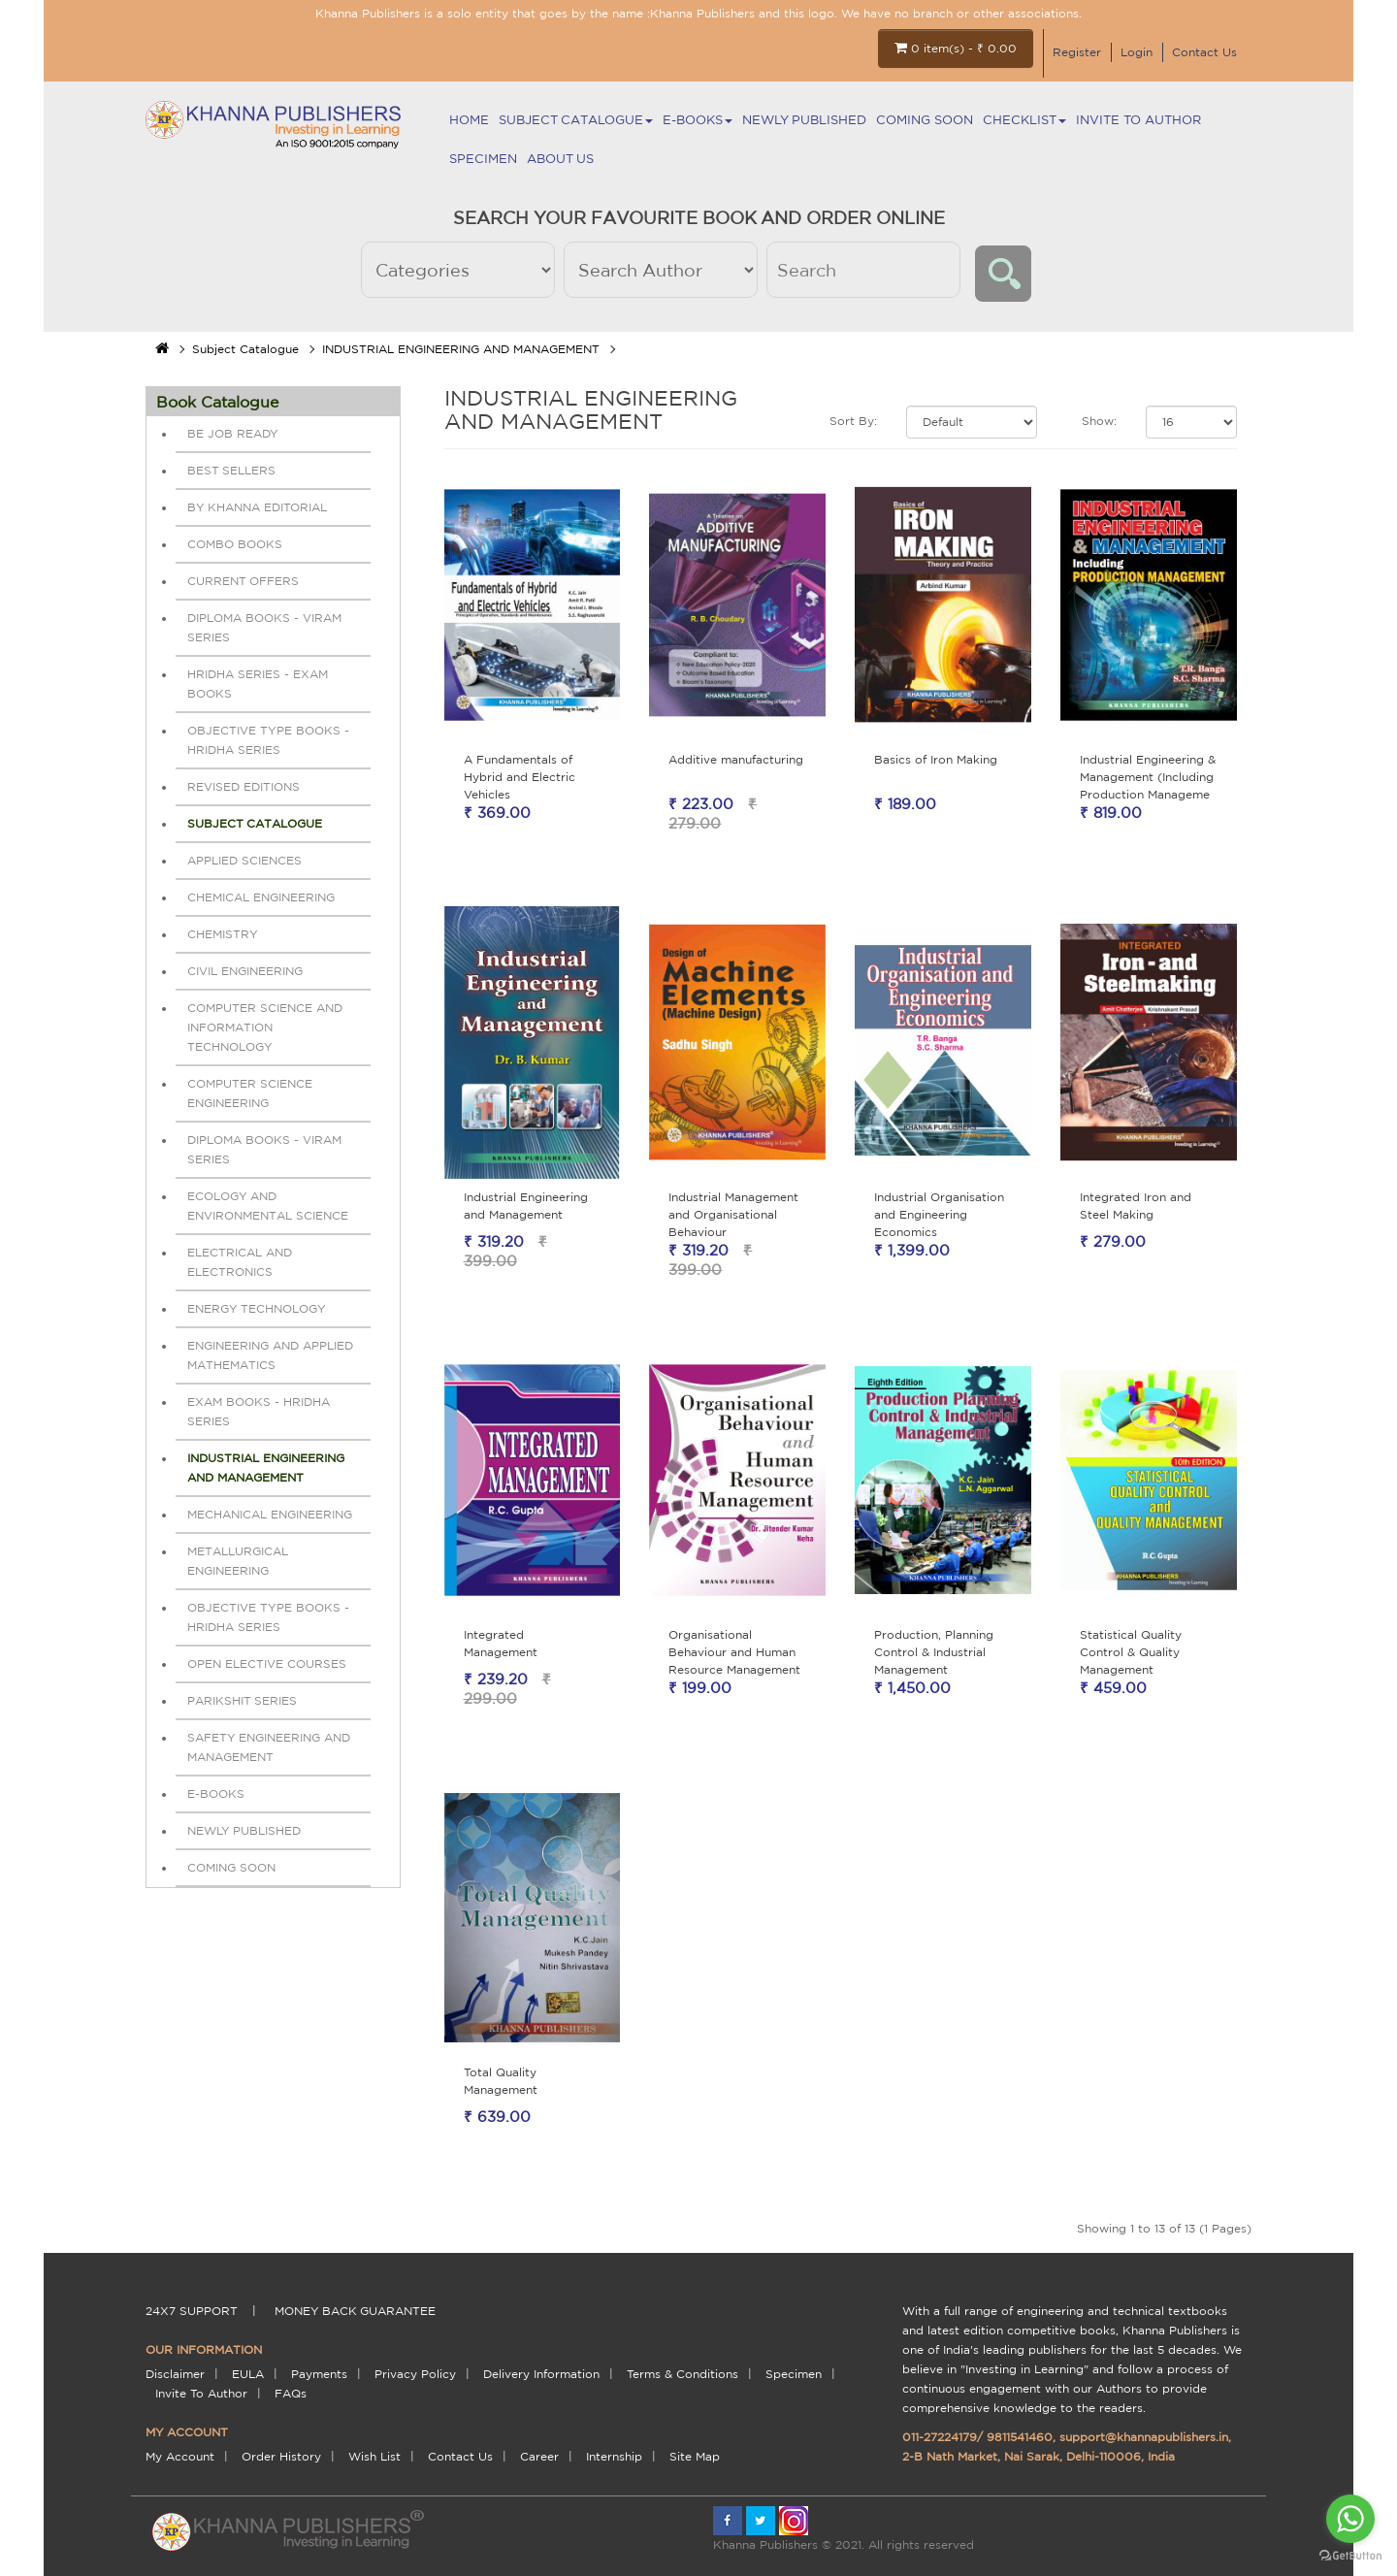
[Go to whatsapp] (1350, 2518)
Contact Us (1204, 52)
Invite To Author (1138, 120)
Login (1137, 52)
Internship (614, 2456)
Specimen (483, 158)
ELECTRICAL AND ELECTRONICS (239, 1262)
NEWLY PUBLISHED (804, 120)
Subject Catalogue (576, 120)
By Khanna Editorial (257, 507)
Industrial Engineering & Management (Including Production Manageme (1148, 776)
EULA (248, 2373)
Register (1077, 52)
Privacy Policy (415, 2373)
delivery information (541, 2373)
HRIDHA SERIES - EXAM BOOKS (257, 684)
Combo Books (234, 544)
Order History (281, 2456)
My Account (180, 2456)
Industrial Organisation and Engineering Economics (939, 1214)
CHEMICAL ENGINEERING (261, 897)
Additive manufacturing (735, 759)
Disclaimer (175, 2373)
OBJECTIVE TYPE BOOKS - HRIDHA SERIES (268, 740)
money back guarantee (355, 2310)
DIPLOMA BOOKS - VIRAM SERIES (264, 627)
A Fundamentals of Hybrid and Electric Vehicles (519, 776)
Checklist (1024, 120)
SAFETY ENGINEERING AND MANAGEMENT (268, 1747)
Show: (1099, 420)
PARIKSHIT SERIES (242, 1700)
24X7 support (192, 2310)
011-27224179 (939, 2436)
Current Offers (243, 580)
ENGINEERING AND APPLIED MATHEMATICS (270, 1355)
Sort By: (853, 420)
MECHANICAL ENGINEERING (269, 1514)
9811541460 (1020, 2436)
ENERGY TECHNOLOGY (256, 1308)
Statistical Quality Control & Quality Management (1131, 1652)
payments (319, 2373)
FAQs (291, 2393)
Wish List (374, 2456)
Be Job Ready (232, 433)
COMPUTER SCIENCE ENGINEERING (249, 1093)
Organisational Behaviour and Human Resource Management (734, 1652)
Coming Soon (924, 120)
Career (539, 2456)
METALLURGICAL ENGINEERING (237, 1561)
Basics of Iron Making (935, 759)
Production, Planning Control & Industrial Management (933, 1652)
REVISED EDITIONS (243, 786)
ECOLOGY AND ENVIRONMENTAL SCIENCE (267, 1206)
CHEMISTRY (222, 934)
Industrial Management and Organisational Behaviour (733, 1214)
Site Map (694, 2456)
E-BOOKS (697, 120)
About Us (560, 158)
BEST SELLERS (231, 470)
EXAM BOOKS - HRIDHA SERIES (258, 1411)
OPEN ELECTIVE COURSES (266, 1663)
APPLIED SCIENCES (244, 860)
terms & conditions (682, 2373)
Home (469, 120)
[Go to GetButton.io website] (1350, 2556)
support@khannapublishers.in (1143, 2436)
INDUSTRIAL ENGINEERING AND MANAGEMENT (461, 348)
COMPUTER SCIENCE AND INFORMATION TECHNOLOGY (264, 1027)
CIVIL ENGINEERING (245, 970)
